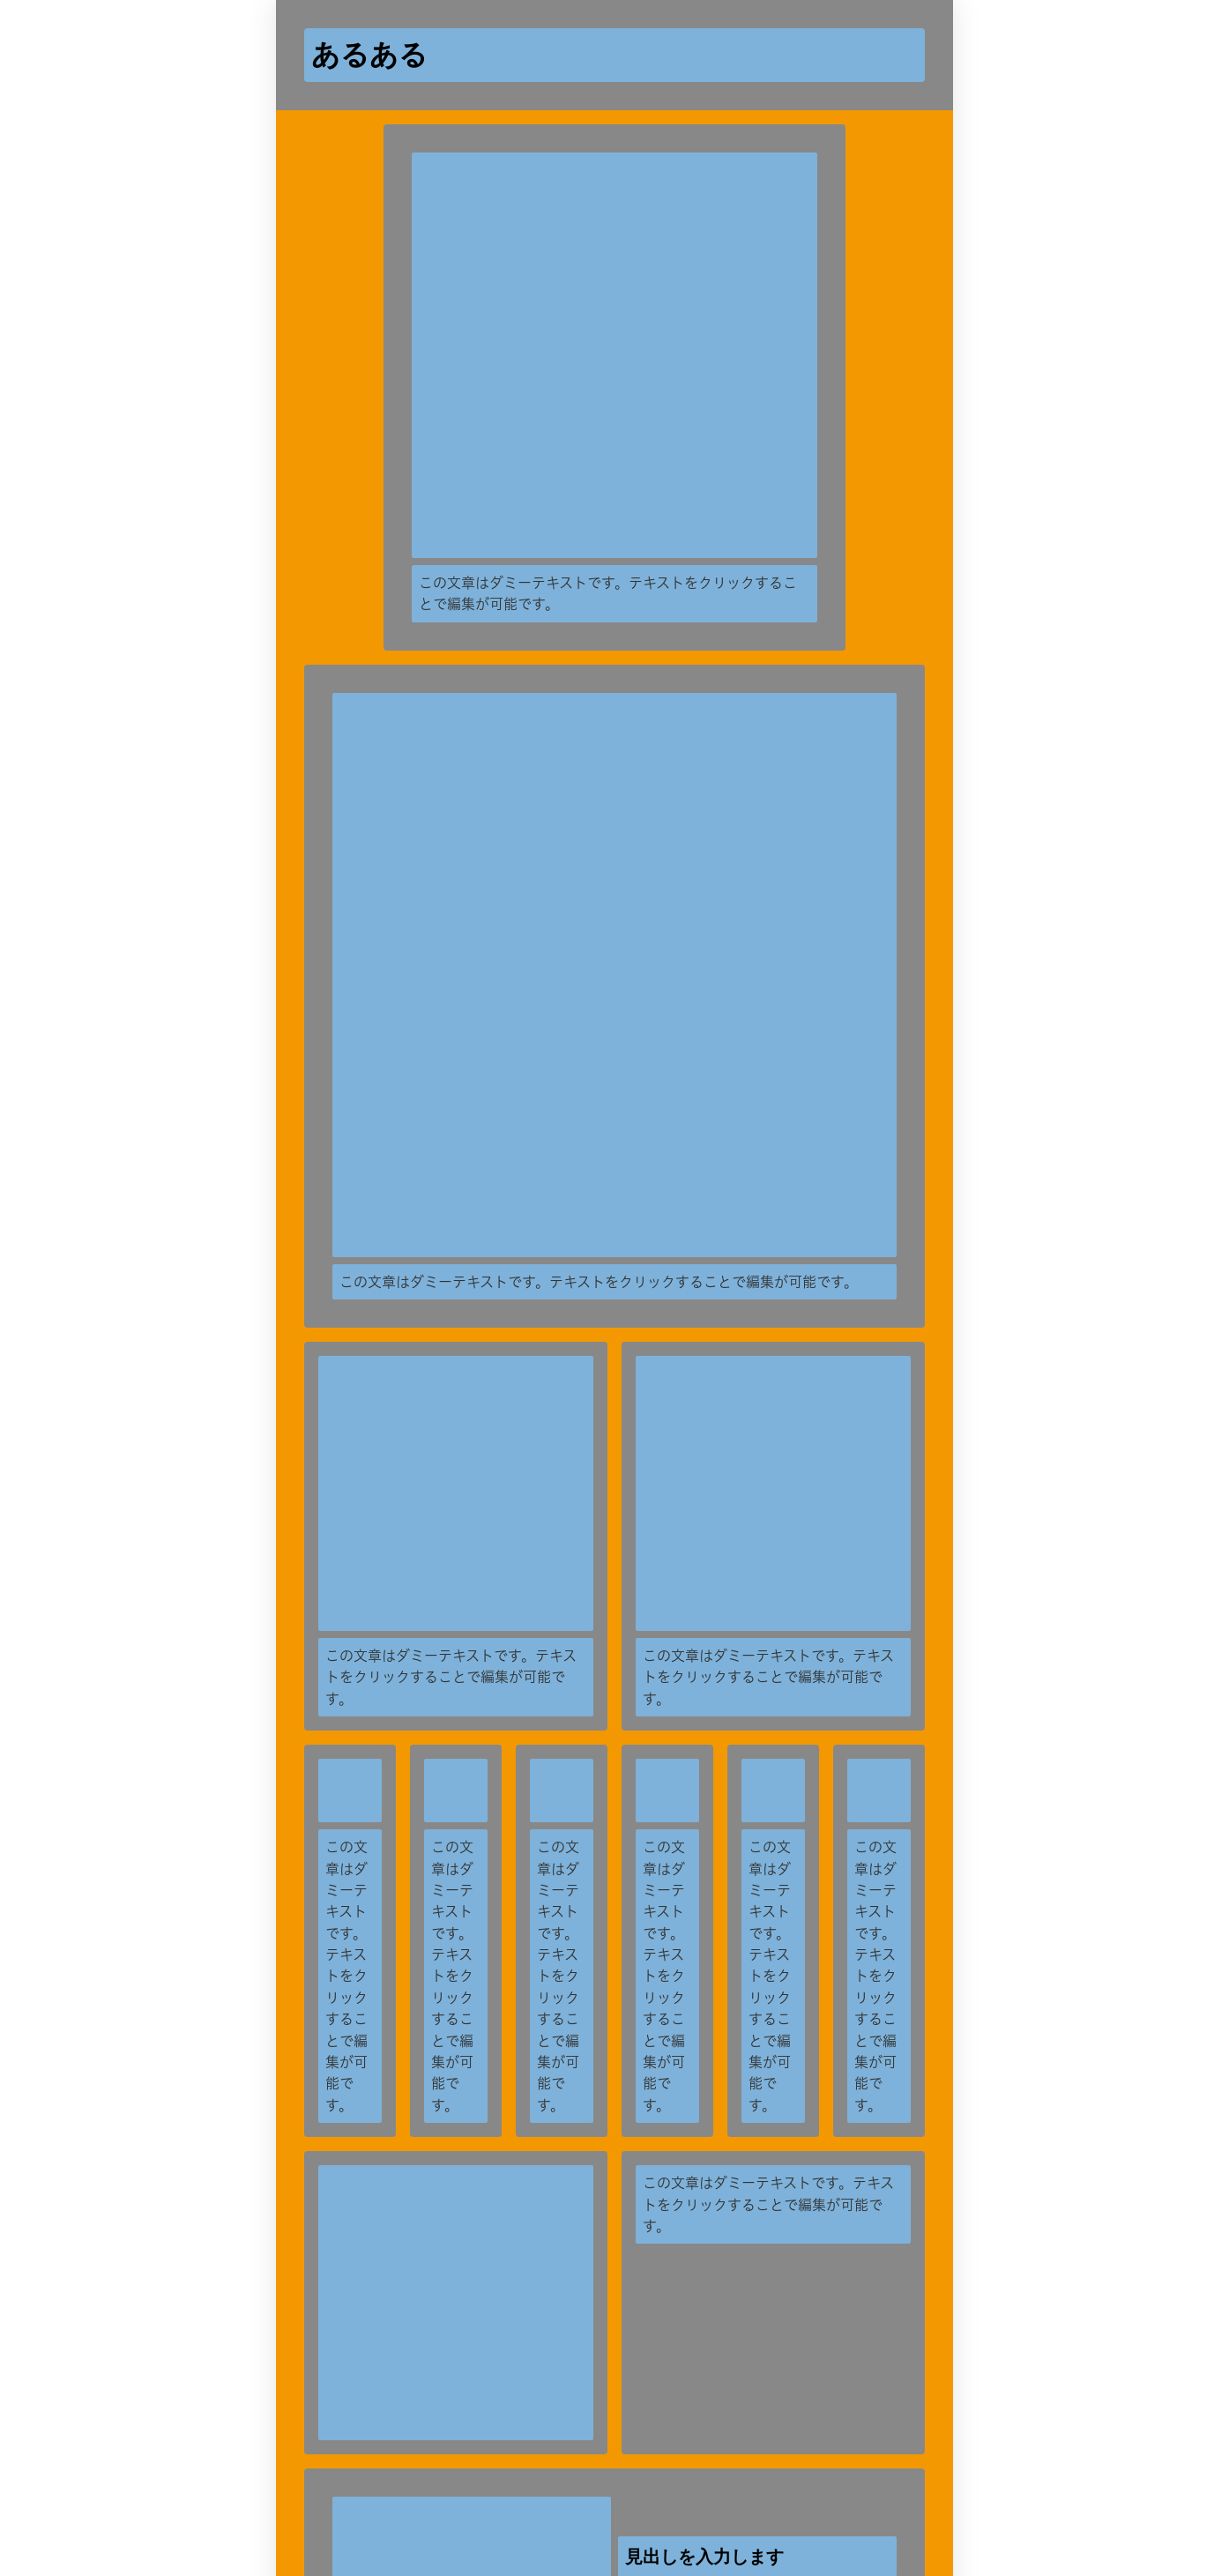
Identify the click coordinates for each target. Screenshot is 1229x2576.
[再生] (771, 1617)
